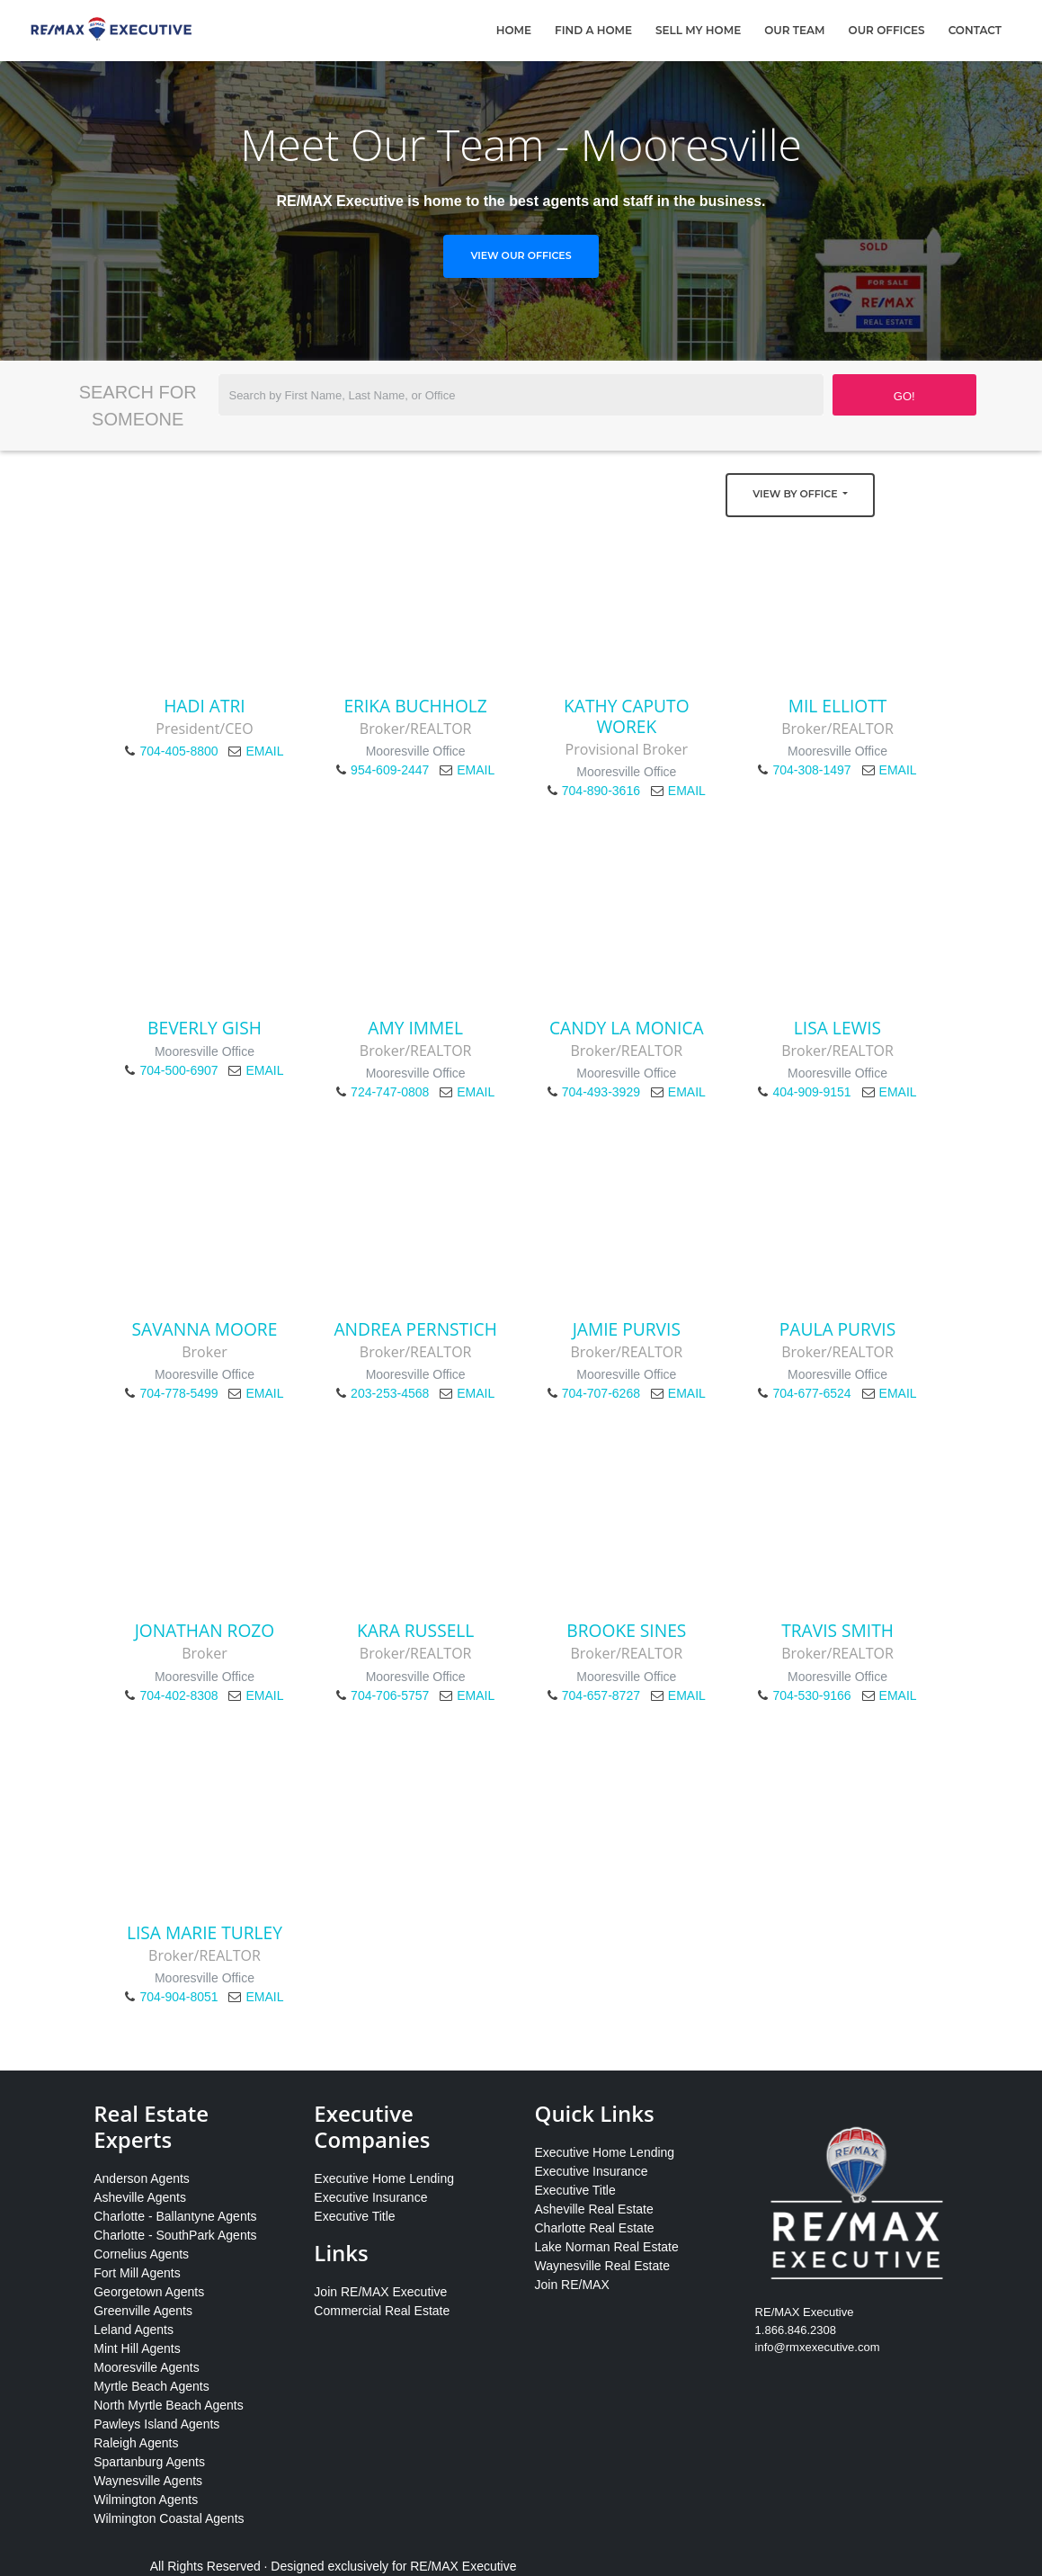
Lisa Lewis (837, 1027)
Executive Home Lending (384, 2178)
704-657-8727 (601, 1695)
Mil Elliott (837, 705)
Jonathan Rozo (205, 1630)
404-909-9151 (811, 1092)
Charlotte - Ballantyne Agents (175, 2216)
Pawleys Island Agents (156, 2424)
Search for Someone (138, 405)
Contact (975, 30)
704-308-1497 (811, 770)
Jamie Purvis (627, 1329)
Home (513, 30)
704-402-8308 (178, 1695)
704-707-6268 (601, 1393)
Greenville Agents (143, 2310)
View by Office (796, 493)
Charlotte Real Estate (594, 2228)
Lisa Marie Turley (204, 1932)
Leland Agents (134, 2329)
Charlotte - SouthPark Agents (175, 2235)
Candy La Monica (626, 1027)
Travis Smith (837, 1630)
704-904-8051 (178, 1997)
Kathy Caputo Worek (627, 715)
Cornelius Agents (141, 2254)
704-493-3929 (601, 1092)
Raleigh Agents (136, 2443)
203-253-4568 (390, 1393)
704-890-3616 (601, 790)
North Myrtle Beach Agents (169, 2405)
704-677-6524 (811, 1393)
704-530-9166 (811, 1695)
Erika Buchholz (414, 705)
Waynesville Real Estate (601, 2265)
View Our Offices (520, 255)
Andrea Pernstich (415, 1329)
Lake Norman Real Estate (606, 2247)
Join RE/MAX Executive (380, 2292)
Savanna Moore (205, 1329)
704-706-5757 (390, 1695)
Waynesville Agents (148, 2480)
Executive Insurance (370, 2197)
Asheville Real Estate (593, 2209)
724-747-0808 (390, 1092)
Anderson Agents (142, 2178)
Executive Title (354, 2216)
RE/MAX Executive (463, 2566)
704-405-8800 (178, 751)
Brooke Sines (626, 1630)
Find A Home (593, 30)
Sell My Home (698, 30)
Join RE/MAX (571, 2284)
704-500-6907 (178, 1070)
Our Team (794, 30)
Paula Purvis (837, 1329)
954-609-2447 (390, 770)
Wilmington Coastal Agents (169, 2518)
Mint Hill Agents (137, 2348)
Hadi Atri (204, 705)
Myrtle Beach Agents (151, 2386)
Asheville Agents (140, 2197)
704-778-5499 (178, 1393)
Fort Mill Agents (137, 2273)
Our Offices (887, 30)
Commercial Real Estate (382, 2310)
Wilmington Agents (146, 2499)
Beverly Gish (204, 1027)
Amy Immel (415, 1027)
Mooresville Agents (147, 2367)
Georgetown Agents (149, 2292)
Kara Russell (415, 1630)
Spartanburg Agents (149, 2462)
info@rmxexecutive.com (817, 2347)
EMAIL (264, 751)
